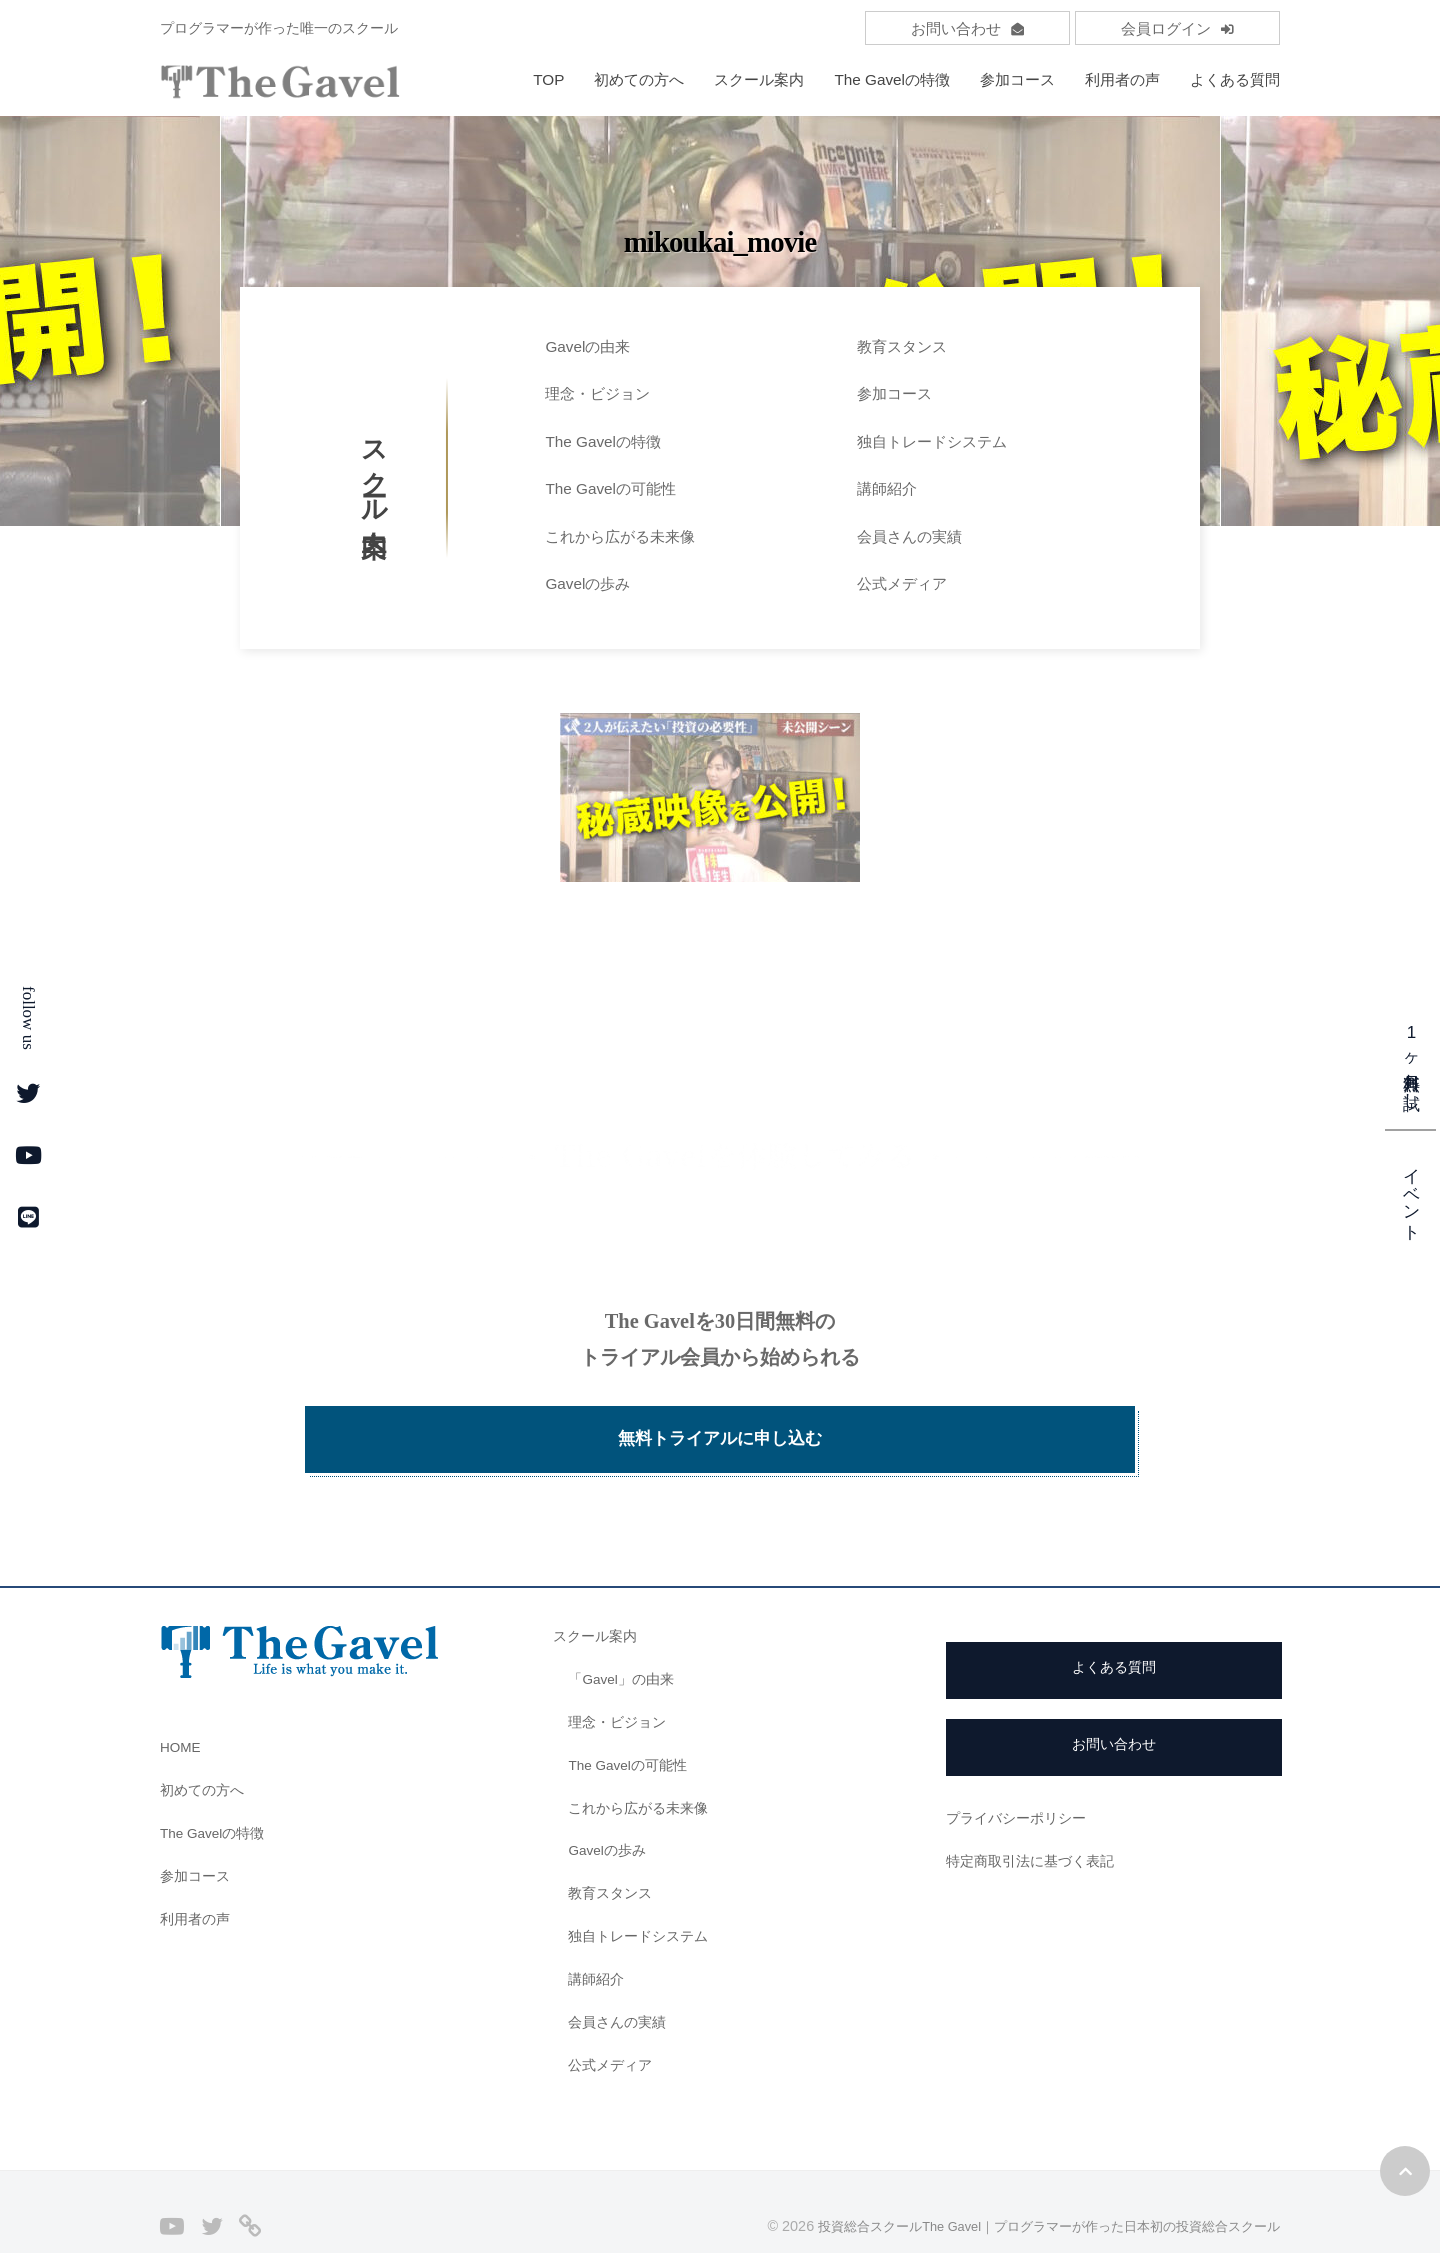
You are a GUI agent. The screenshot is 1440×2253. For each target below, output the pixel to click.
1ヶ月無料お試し (1411, 1060)
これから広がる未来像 (620, 536)
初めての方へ (639, 79)
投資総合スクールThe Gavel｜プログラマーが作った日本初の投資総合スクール (1029, 2186)
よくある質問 (1235, 79)
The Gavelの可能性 (610, 488)
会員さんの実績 (909, 536)
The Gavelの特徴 (892, 79)
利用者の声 (1122, 79)
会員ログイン (1177, 28)
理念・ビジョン (597, 393)
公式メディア (902, 583)
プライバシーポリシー (1021, 1777)
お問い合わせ (967, 28)
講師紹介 (887, 488)
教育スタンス (902, 346)
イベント (1411, 1193)
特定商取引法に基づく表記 (1036, 1820)
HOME (183, 1707)
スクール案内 (759, 79)
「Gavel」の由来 (625, 1639)
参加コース (1017, 79)
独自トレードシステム (932, 441)
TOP (548, 79)
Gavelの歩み (587, 583)
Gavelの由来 (587, 346)
